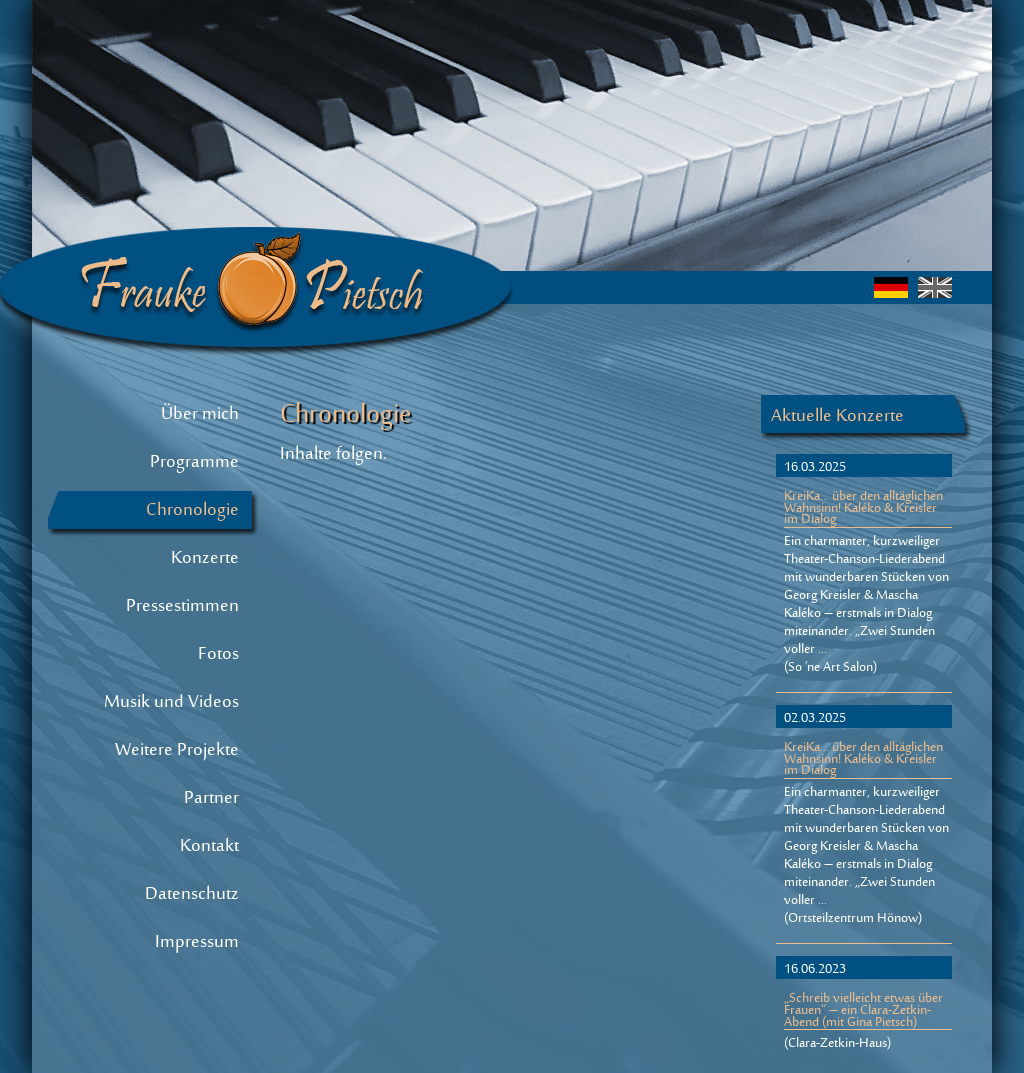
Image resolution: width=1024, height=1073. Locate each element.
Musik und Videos (171, 703)
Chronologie (192, 511)
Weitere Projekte (177, 751)
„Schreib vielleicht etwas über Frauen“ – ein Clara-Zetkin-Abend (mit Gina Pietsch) (863, 1012)
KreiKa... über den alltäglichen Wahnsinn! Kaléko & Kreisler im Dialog (863, 510)
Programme (194, 463)
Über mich (200, 415)
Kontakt (209, 847)
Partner (211, 799)
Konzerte (205, 559)
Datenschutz (192, 895)
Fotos (218, 655)
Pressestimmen (182, 607)
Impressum (197, 943)
